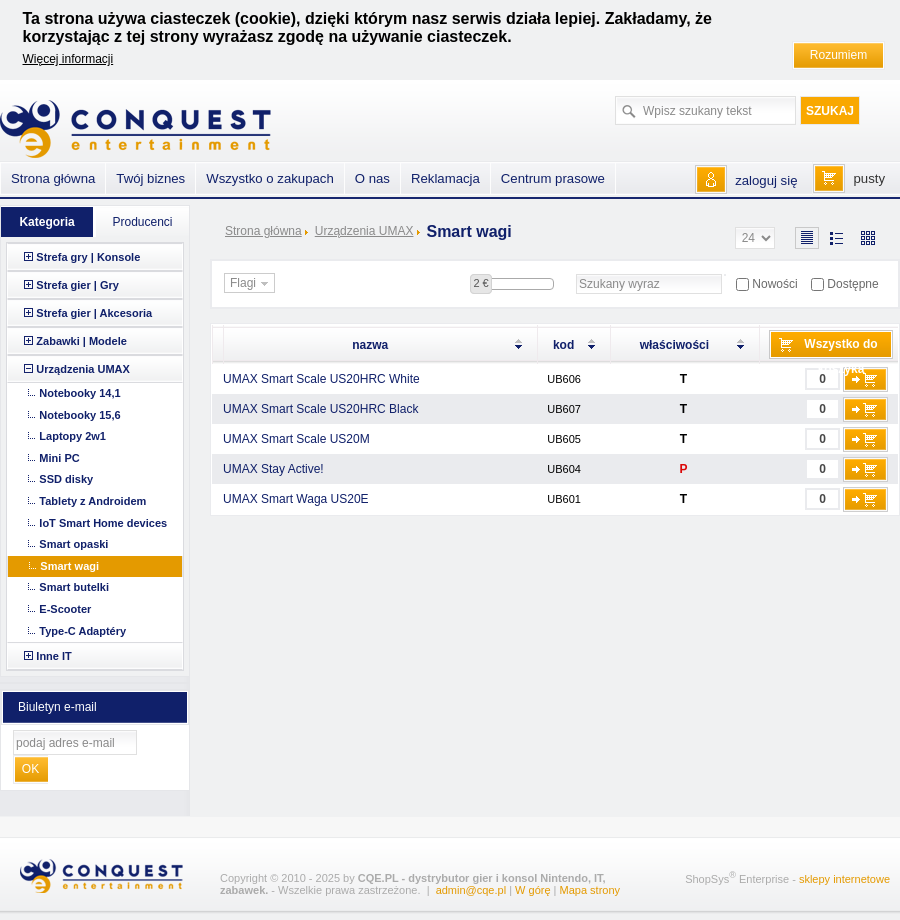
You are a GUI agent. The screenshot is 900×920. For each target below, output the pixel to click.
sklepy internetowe (844, 879)
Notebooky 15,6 (79, 415)
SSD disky (66, 479)
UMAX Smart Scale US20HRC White (321, 379)
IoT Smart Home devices (103, 523)
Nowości (774, 284)
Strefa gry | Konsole (88, 257)
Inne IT (53, 656)
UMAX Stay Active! (273, 469)
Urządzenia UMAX (364, 231)
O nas (372, 178)
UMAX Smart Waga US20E (296, 499)
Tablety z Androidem (92, 501)
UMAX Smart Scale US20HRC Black (320, 409)
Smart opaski (73, 544)
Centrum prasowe (553, 178)
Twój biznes (150, 178)
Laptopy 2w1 (72, 436)
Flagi (251, 284)
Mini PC (59, 458)
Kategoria (46, 222)
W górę (532, 890)
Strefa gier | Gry (77, 285)
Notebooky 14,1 (79, 393)
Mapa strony (590, 890)
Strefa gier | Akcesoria (94, 313)
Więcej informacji (68, 59)
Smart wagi (69, 566)
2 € (480, 283)
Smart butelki (74, 587)
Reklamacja (445, 178)
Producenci (142, 222)
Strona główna (263, 231)
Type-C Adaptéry (82, 631)
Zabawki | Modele (81, 341)
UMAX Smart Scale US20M (296, 439)
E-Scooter (65, 609)
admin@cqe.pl (471, 890)
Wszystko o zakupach (270, 178)
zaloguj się (766, 180)
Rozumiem (838, 55)
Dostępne (852, 284)
